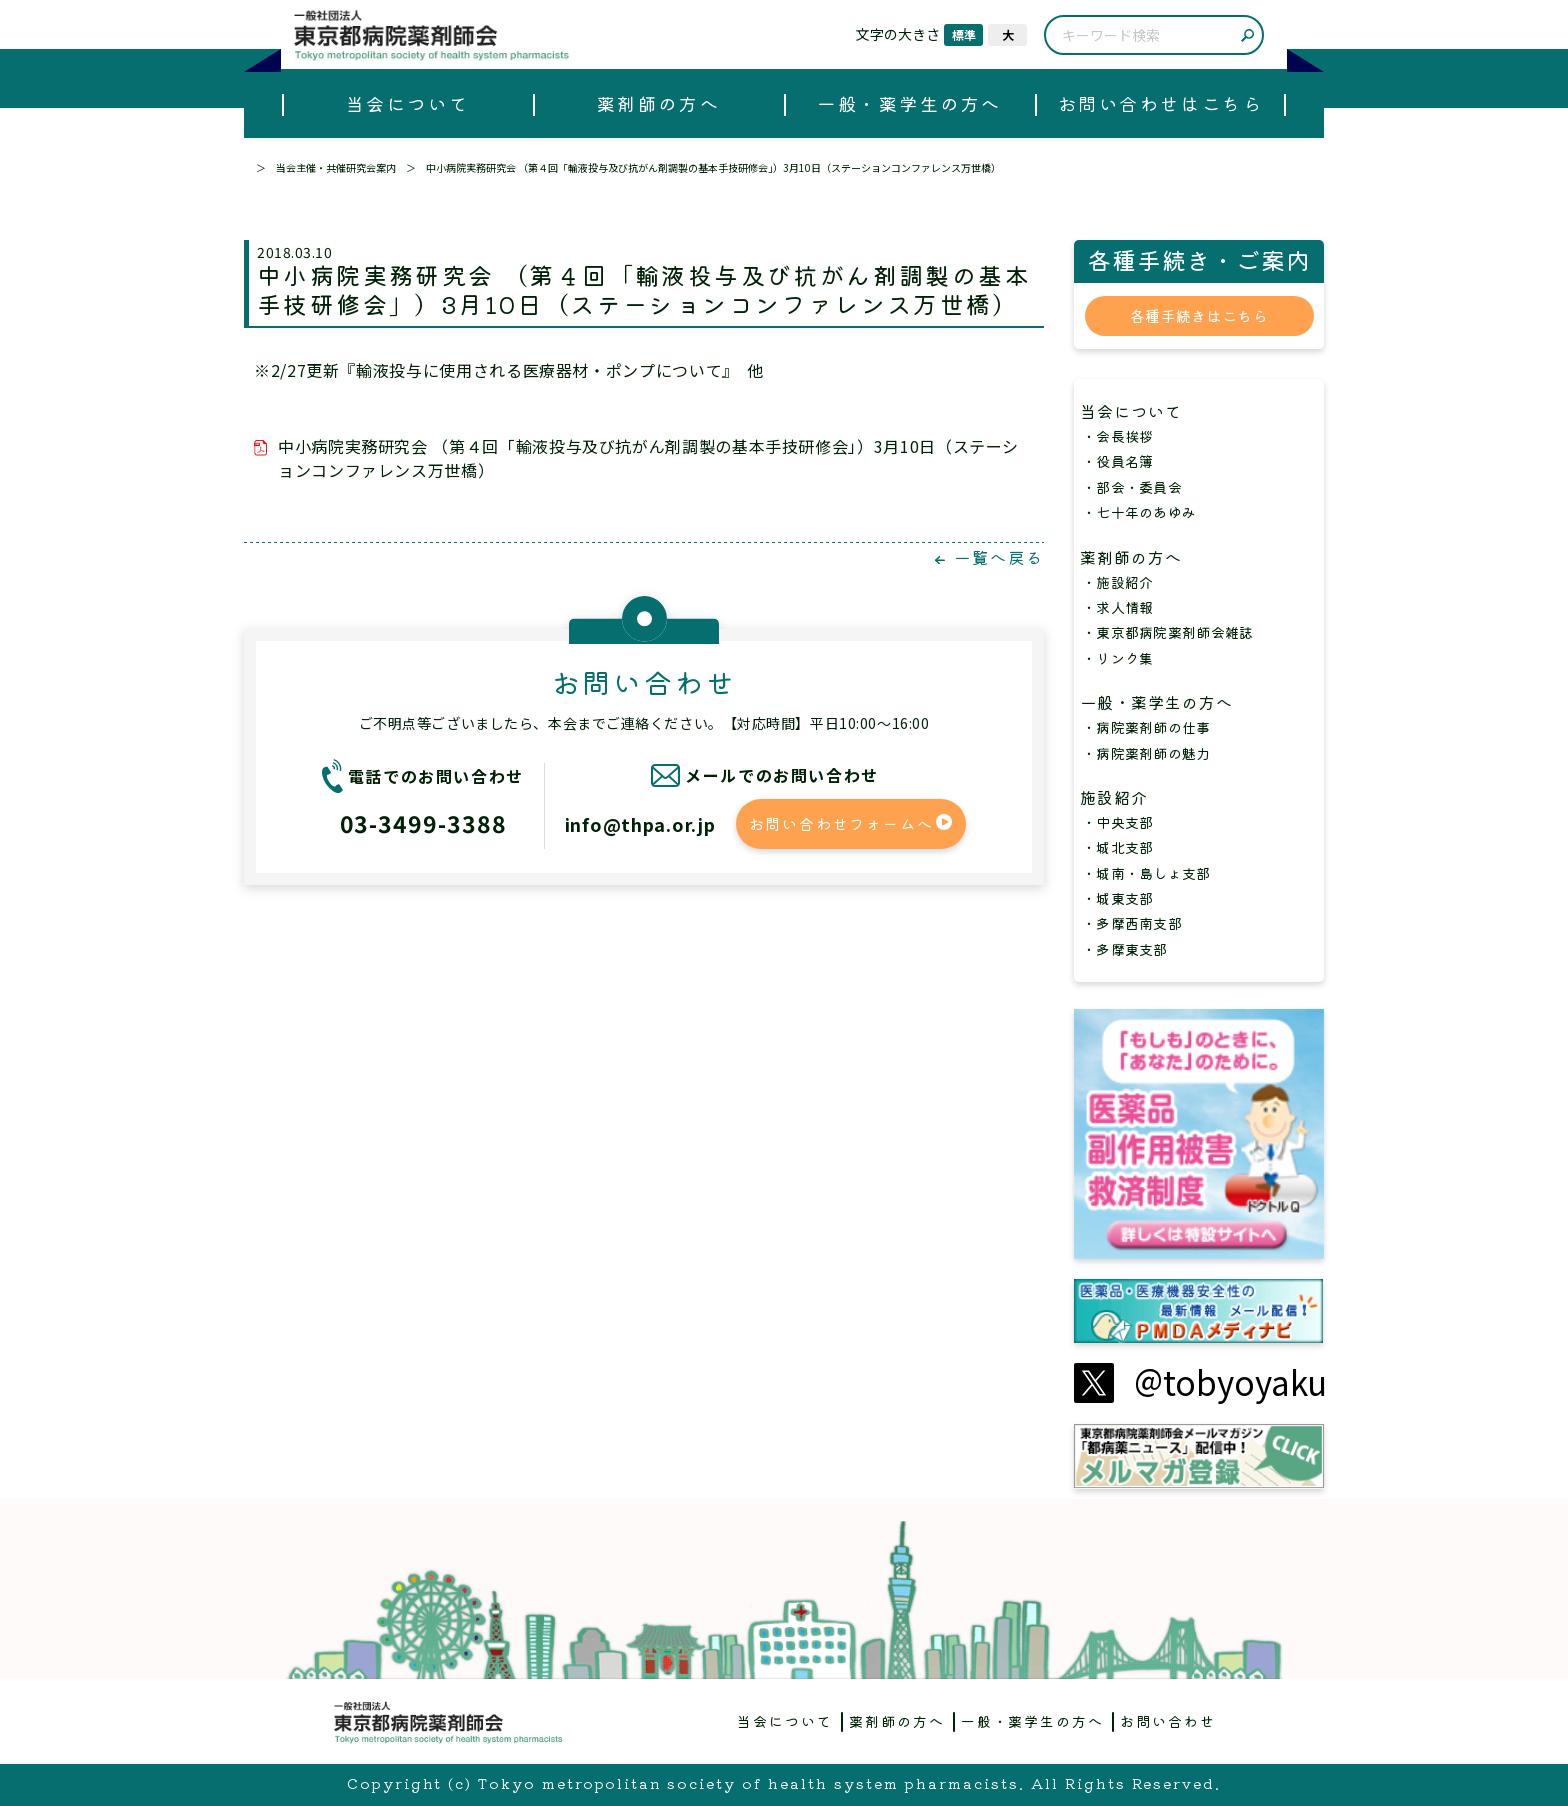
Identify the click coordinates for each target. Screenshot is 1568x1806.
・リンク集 (1117, 658)
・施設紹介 (1117, 582)
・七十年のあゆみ (1139, 512)
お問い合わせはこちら (1160, 103)
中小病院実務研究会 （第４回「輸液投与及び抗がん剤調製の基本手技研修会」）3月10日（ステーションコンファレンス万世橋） (648, 458)
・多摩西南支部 (1132, 923)
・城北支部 (1117, 847)
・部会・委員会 (1132, 487)
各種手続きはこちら (1199, 315)
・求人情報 (1117, 607)
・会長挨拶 (1117, 436)
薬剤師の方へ (658, 103)
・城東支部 (1117, 898)
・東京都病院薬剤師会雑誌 (1167, 632)
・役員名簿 (1117, 461)
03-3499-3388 (423, 823)
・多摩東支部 (1125, 949)
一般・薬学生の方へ (909, 103)
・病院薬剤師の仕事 (1146, 727)
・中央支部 (1117, 822)
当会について (407, 103)
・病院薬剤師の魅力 (1146, 753)
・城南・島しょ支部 (1146, 873)
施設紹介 (1123, 797)
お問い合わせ (1168, 1721)
